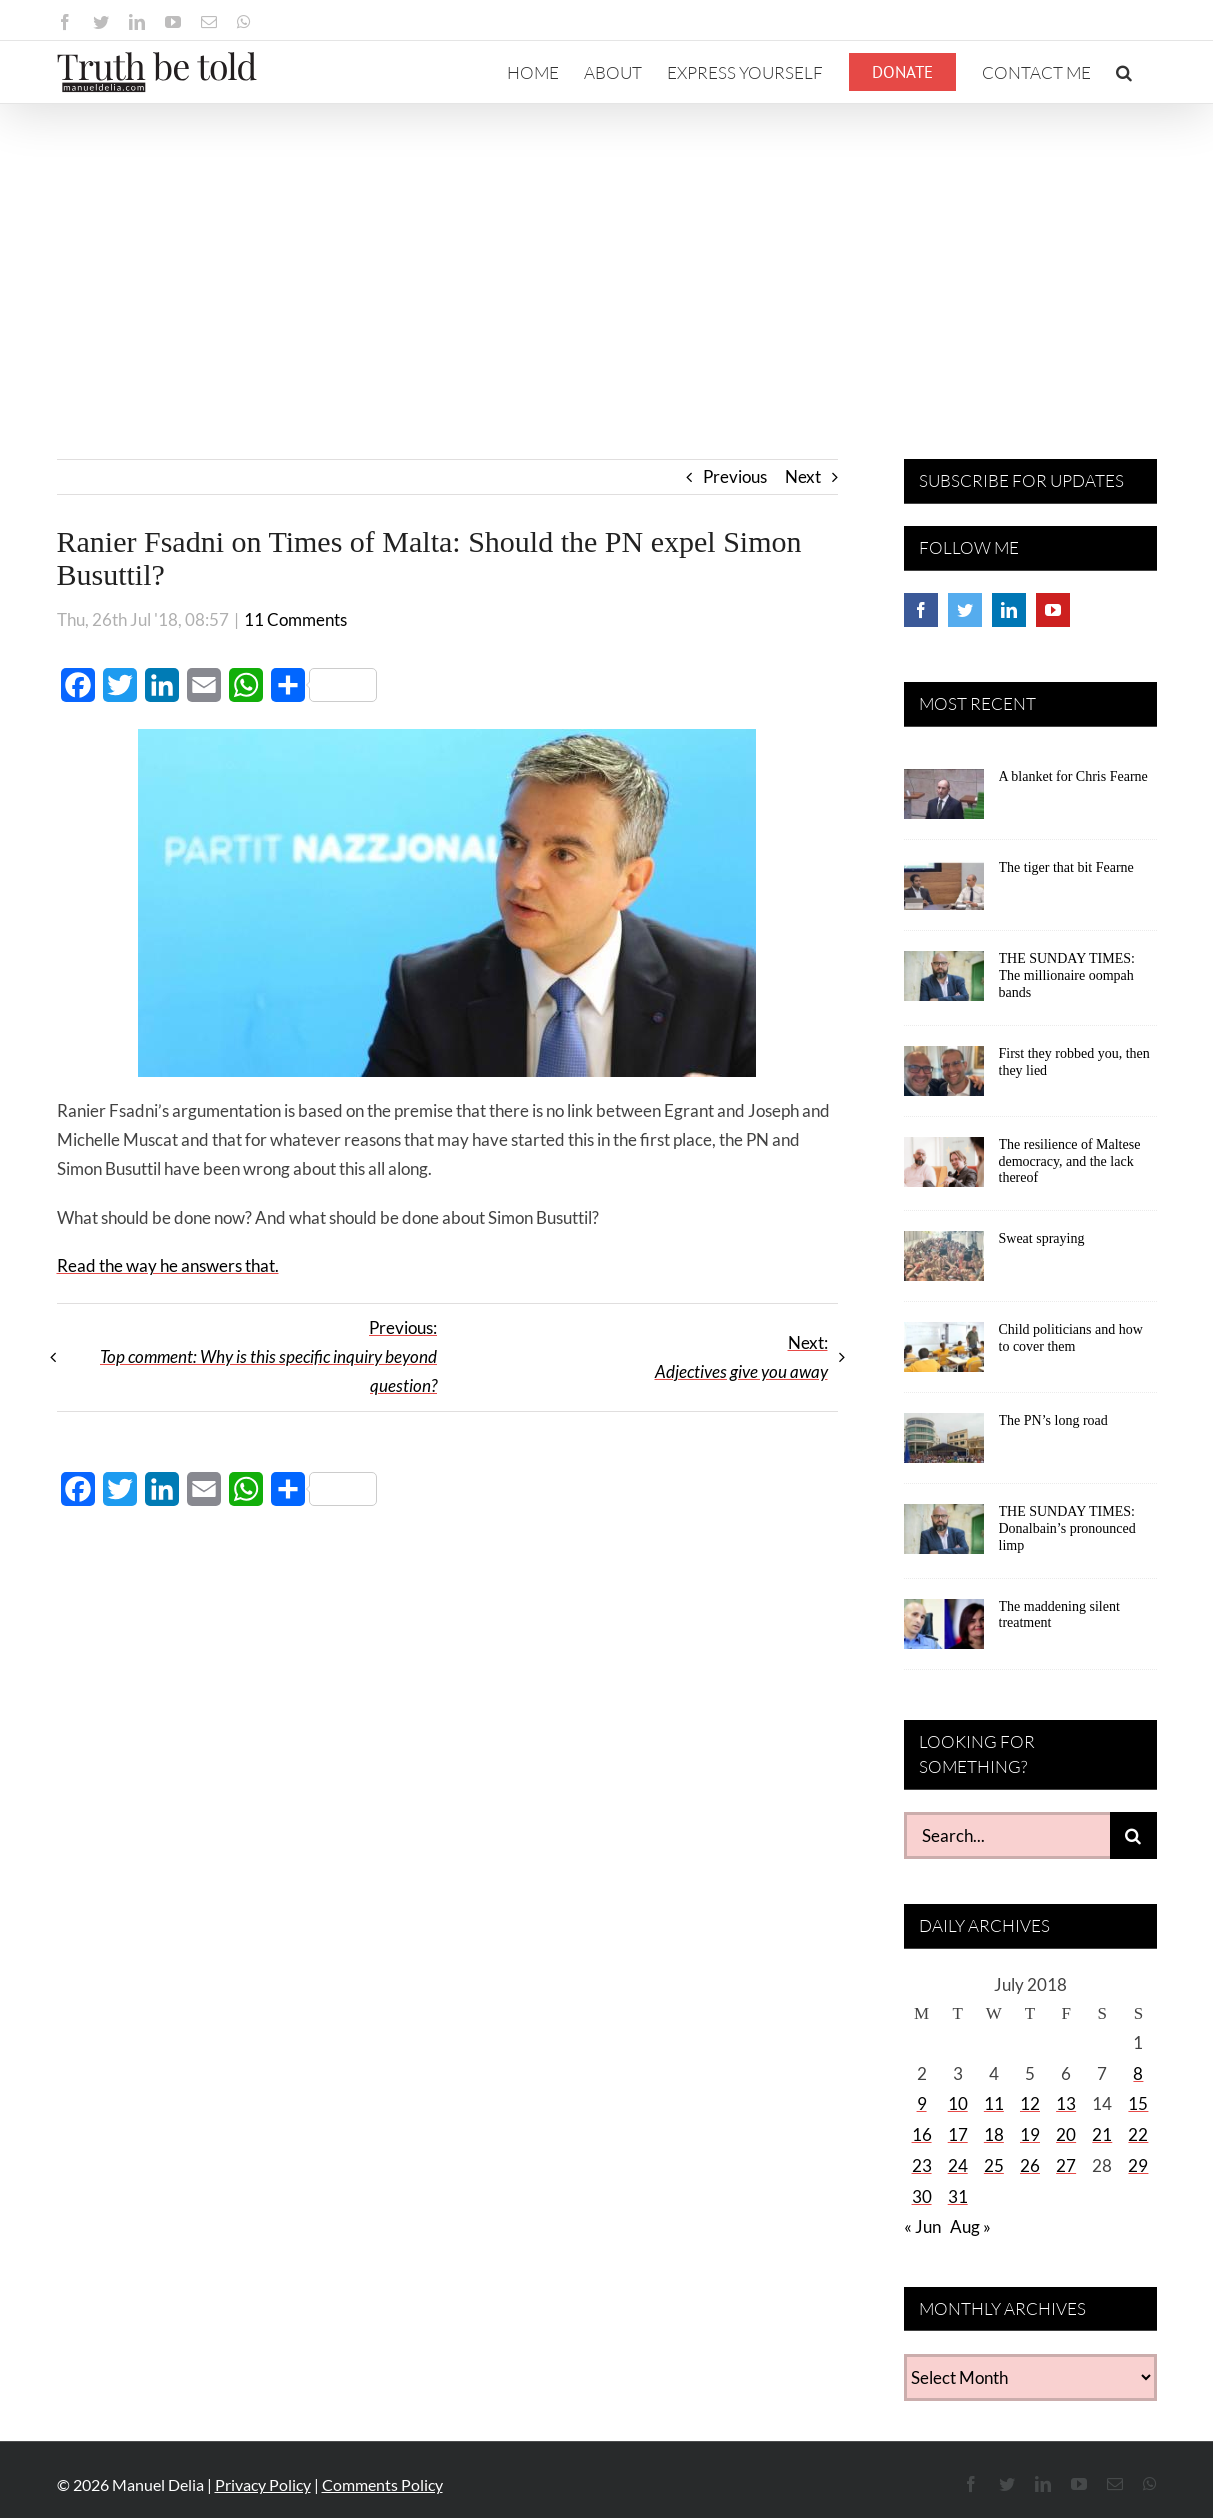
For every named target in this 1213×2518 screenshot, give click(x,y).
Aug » (970, 2226)
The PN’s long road (1053, 1420)
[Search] (1133, 1835)
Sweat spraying (1042, 1238)
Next (803, 476)
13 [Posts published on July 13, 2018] (1066, 2103)
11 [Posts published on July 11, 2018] (994, 2103)
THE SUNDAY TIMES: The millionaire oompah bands (1067, 975)
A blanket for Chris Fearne (1073, 776)
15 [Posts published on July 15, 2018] (1138, 2103)
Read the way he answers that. (168, 1265)
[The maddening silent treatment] (944, 1631)
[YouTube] (1053, 610)
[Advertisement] (607, 254)
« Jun (922, 2226)
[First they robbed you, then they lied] (944, 1078)
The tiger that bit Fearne (1066, 867)
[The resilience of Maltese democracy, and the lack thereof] (944, 1169)
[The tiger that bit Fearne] (944, 892)
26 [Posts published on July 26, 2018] (1030, 2165)
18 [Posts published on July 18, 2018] (994, 2134)
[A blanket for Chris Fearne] (944, 801)
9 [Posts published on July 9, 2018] (922, 2103)
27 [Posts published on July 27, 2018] (1066, 2165)
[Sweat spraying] (944, 1263)
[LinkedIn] (1009, 610)
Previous (735, 476)
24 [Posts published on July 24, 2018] (958, 2165)
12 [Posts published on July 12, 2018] (1030, 2103)
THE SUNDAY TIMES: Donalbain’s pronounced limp (1067, 1528)
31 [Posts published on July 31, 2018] (958, 2196)
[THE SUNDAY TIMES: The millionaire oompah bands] (944, 983)
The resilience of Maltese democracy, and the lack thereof (1070, 1161)
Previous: (268, 1356)
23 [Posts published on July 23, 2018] (922, 2165)
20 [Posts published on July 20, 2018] (1066, 2134)
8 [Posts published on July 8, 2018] (1138, 2073)
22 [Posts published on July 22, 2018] (1138, 2134)
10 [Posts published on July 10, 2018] (958, 2103)
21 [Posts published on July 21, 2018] (1102, 2134)
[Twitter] (965, 610)
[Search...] (1007, 1835)
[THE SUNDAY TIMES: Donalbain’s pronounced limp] (944, 1536)
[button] (1124, 72)
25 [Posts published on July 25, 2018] (994, 2165)
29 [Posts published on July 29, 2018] (1138, 2165)
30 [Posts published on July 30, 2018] (922, 2196)
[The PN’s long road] (944, 1445)
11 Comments (295, 619)
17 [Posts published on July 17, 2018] (958, 2134)
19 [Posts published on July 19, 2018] (1030, 2134)
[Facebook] (921, 610)
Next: (741, 1357)
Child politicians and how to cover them (1071, 1338)
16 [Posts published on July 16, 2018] (922, 2134)
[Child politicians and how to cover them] (944, 1354)
